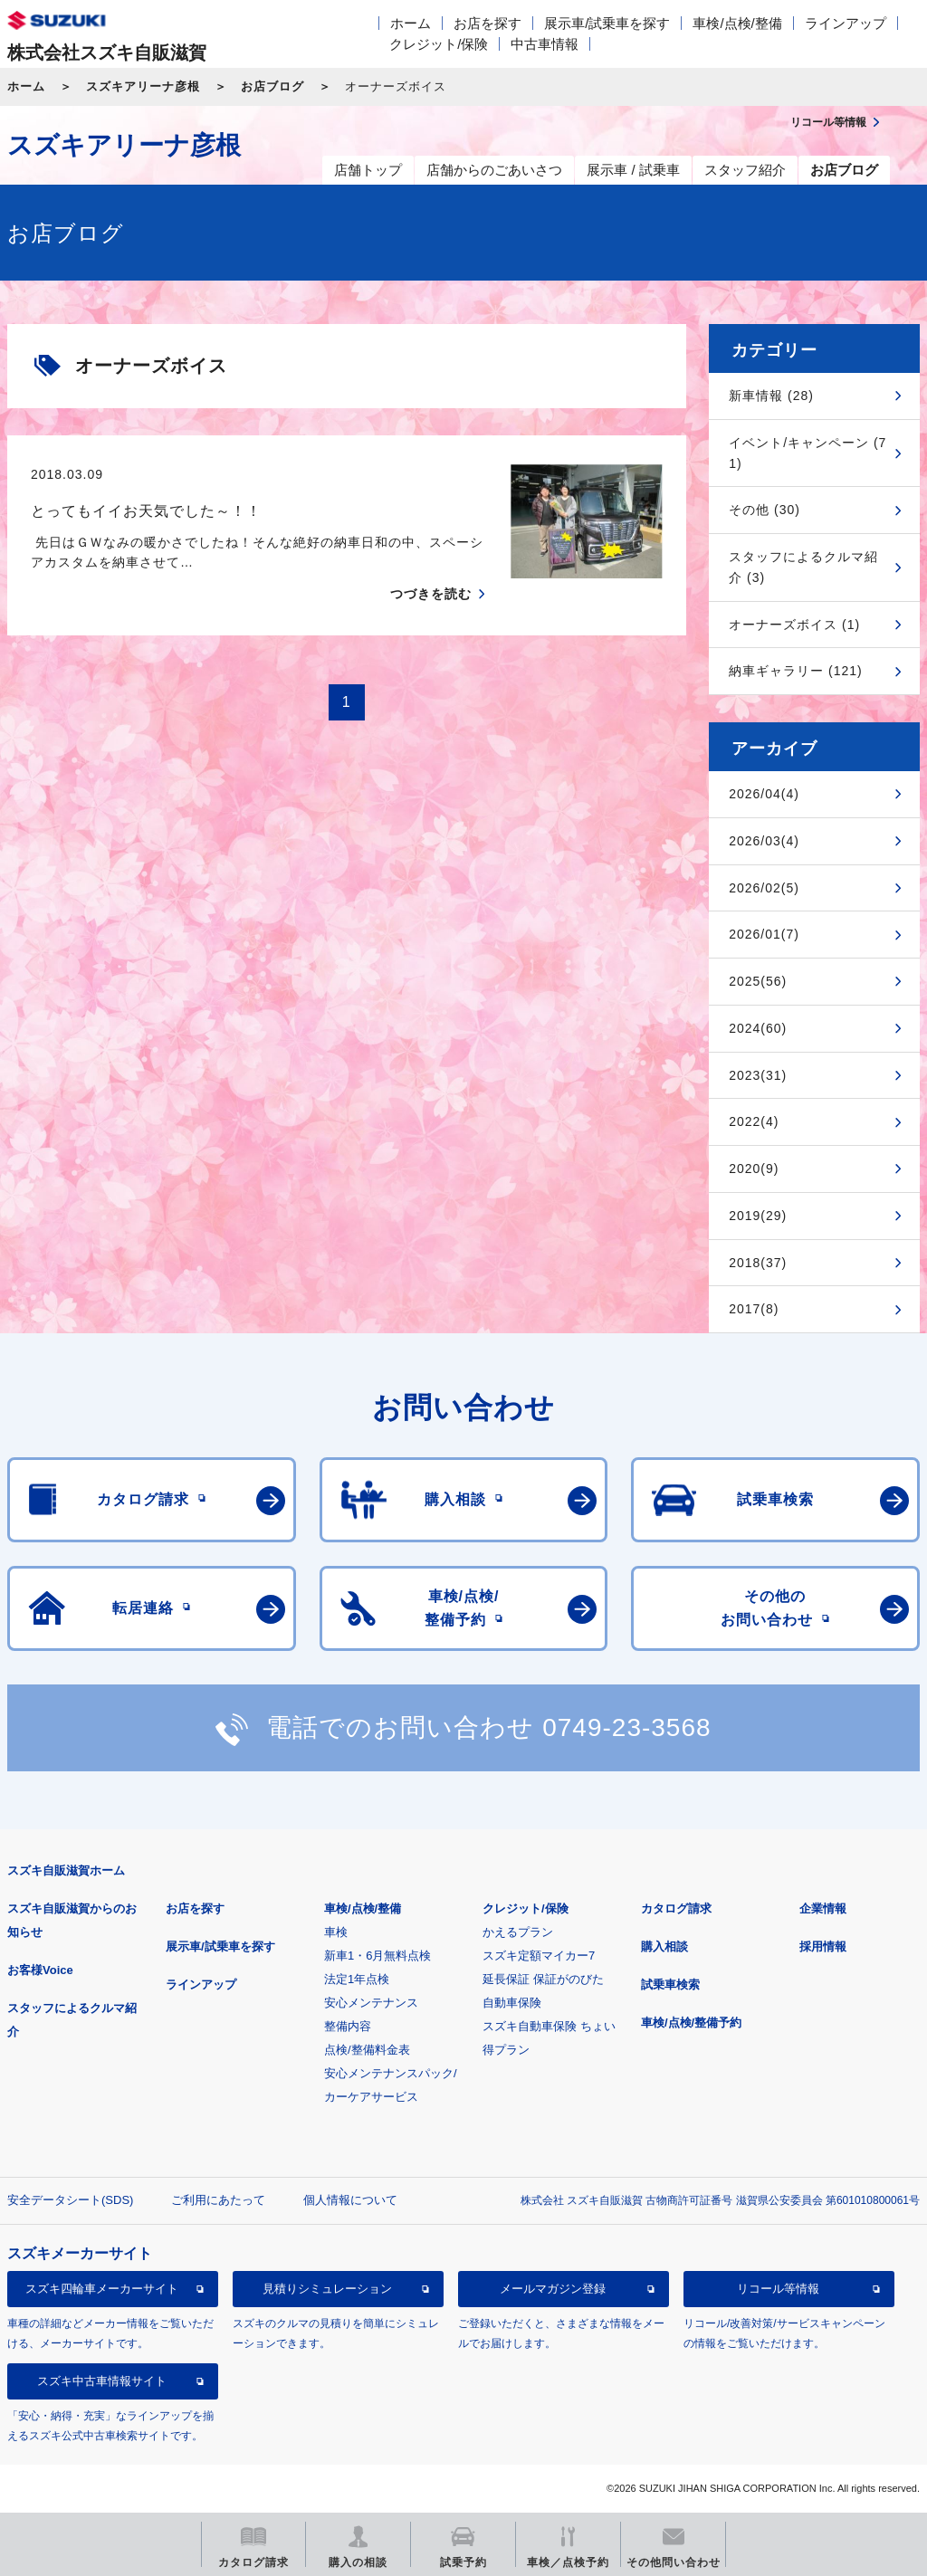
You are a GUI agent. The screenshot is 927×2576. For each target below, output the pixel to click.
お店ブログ (272, 86)
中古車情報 (544, 44)
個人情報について (350, 2200)
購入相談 (664, 1946)
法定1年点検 (356, 1979)
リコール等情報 (778, 2288)
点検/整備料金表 (367, 2049)
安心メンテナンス (371, 2002)
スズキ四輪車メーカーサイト (101, 2288)
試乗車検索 (670, 1984)
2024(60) (758, 1028)
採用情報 (822, 1946)
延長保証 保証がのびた (543, 1979)
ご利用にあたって (218, 2200)
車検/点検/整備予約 (691, 2022)
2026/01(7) (764, 934)
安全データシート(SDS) (70, 2200)
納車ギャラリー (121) (796, 670)
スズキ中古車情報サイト (102, 2381)
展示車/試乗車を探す (607, 23)
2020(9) (754, 1168)
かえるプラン (518, 1932)
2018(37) (758, 1262)
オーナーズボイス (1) (794, 624)
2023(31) (758, 1075)
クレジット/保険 (438, 44)
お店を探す (487, 23)
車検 (336, 1932)
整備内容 (347, 2026)
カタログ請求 (676, 1908)
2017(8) (754, 1309)
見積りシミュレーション (327, 2288)
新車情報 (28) (771, 395)
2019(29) (758, 1215)
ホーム (410, 23)
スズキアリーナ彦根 (143, 86)
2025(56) (758, 981)
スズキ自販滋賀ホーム (66, 1870)
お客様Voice (40, 1970)
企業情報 (822, 1908)
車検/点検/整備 (737, 23)
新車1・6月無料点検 (377, 1955)
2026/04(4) (764, 794)
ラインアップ (845, 23)
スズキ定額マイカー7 (539, 1955)
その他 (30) (764, 509)
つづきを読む (431, 594)
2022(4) (754, 1121)
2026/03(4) (764, 841)
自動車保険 (512, 2002)
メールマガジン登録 (553, 2288)
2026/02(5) (764, 888)
